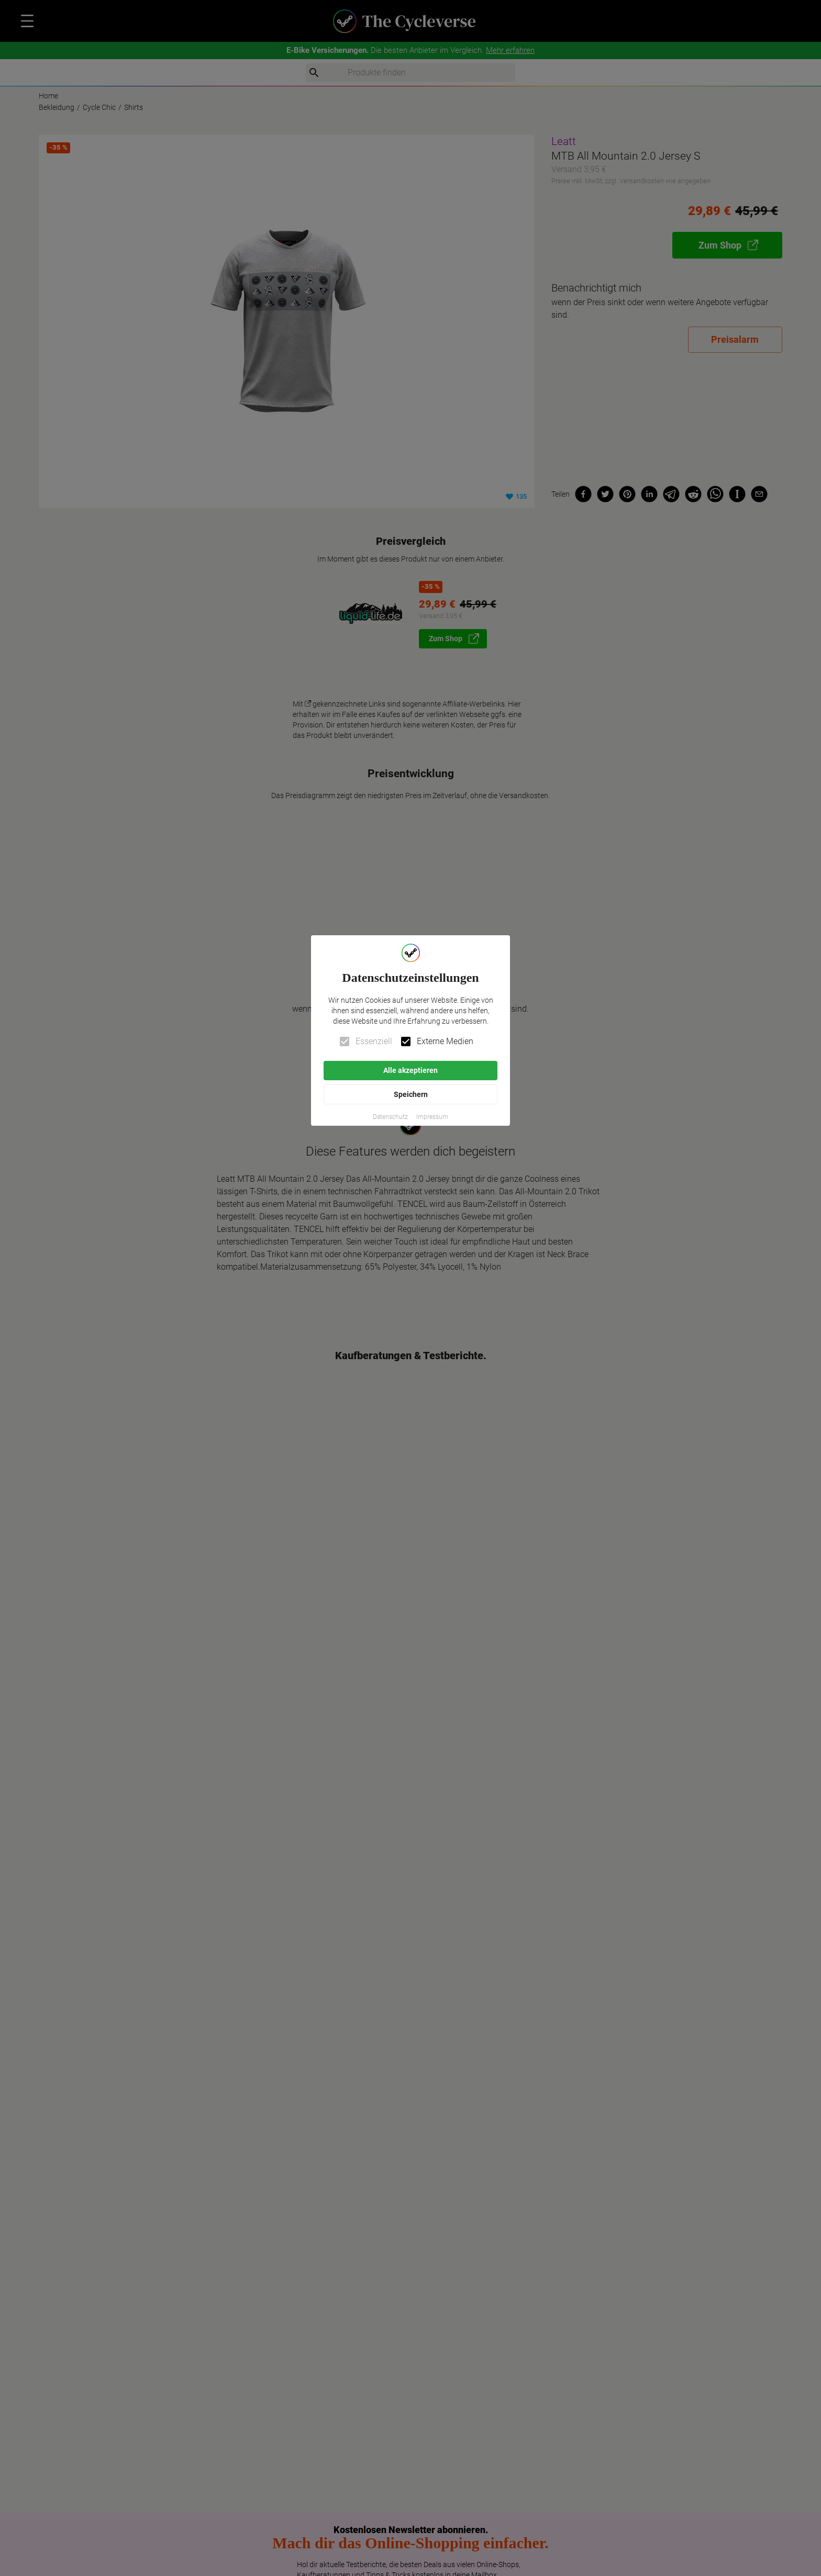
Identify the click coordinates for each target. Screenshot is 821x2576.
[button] (390, 1116)
